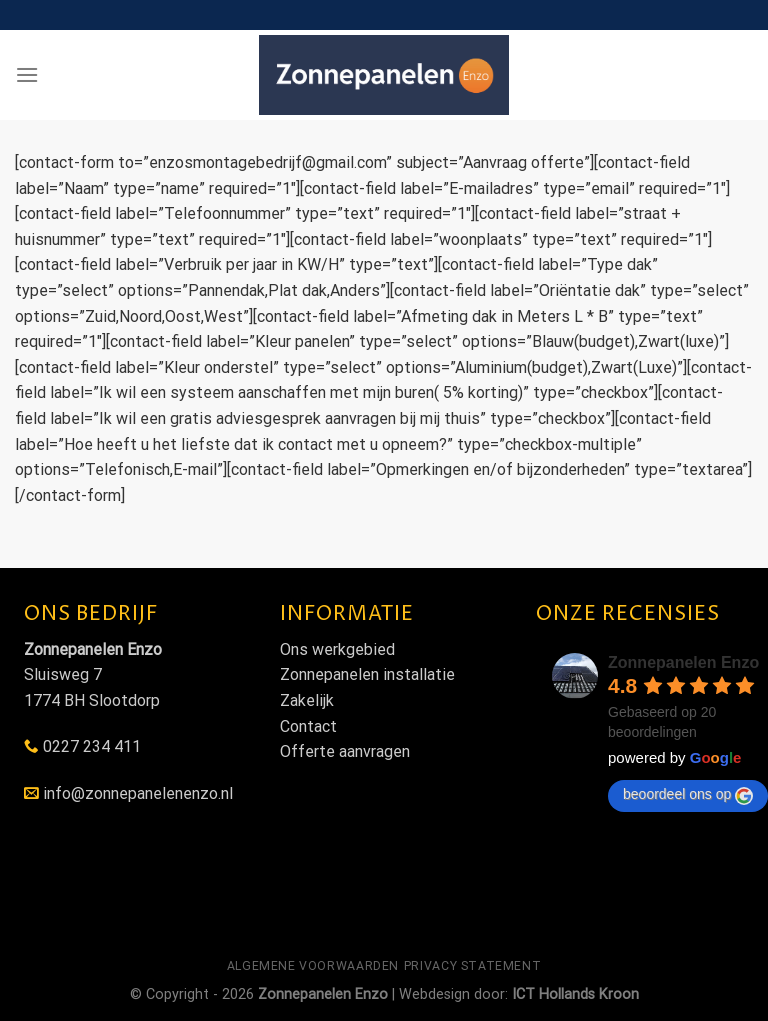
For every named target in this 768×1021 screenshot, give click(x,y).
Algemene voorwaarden (313, 966)
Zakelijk (307, 700)
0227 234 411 (92, 746)
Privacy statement (472, 966)
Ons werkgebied (337, 649)
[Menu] (27, 74)
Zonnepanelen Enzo (683, 662)
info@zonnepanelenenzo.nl (138, 793)
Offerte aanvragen (345, 751)
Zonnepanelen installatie (367, 674)
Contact (308, 726)
